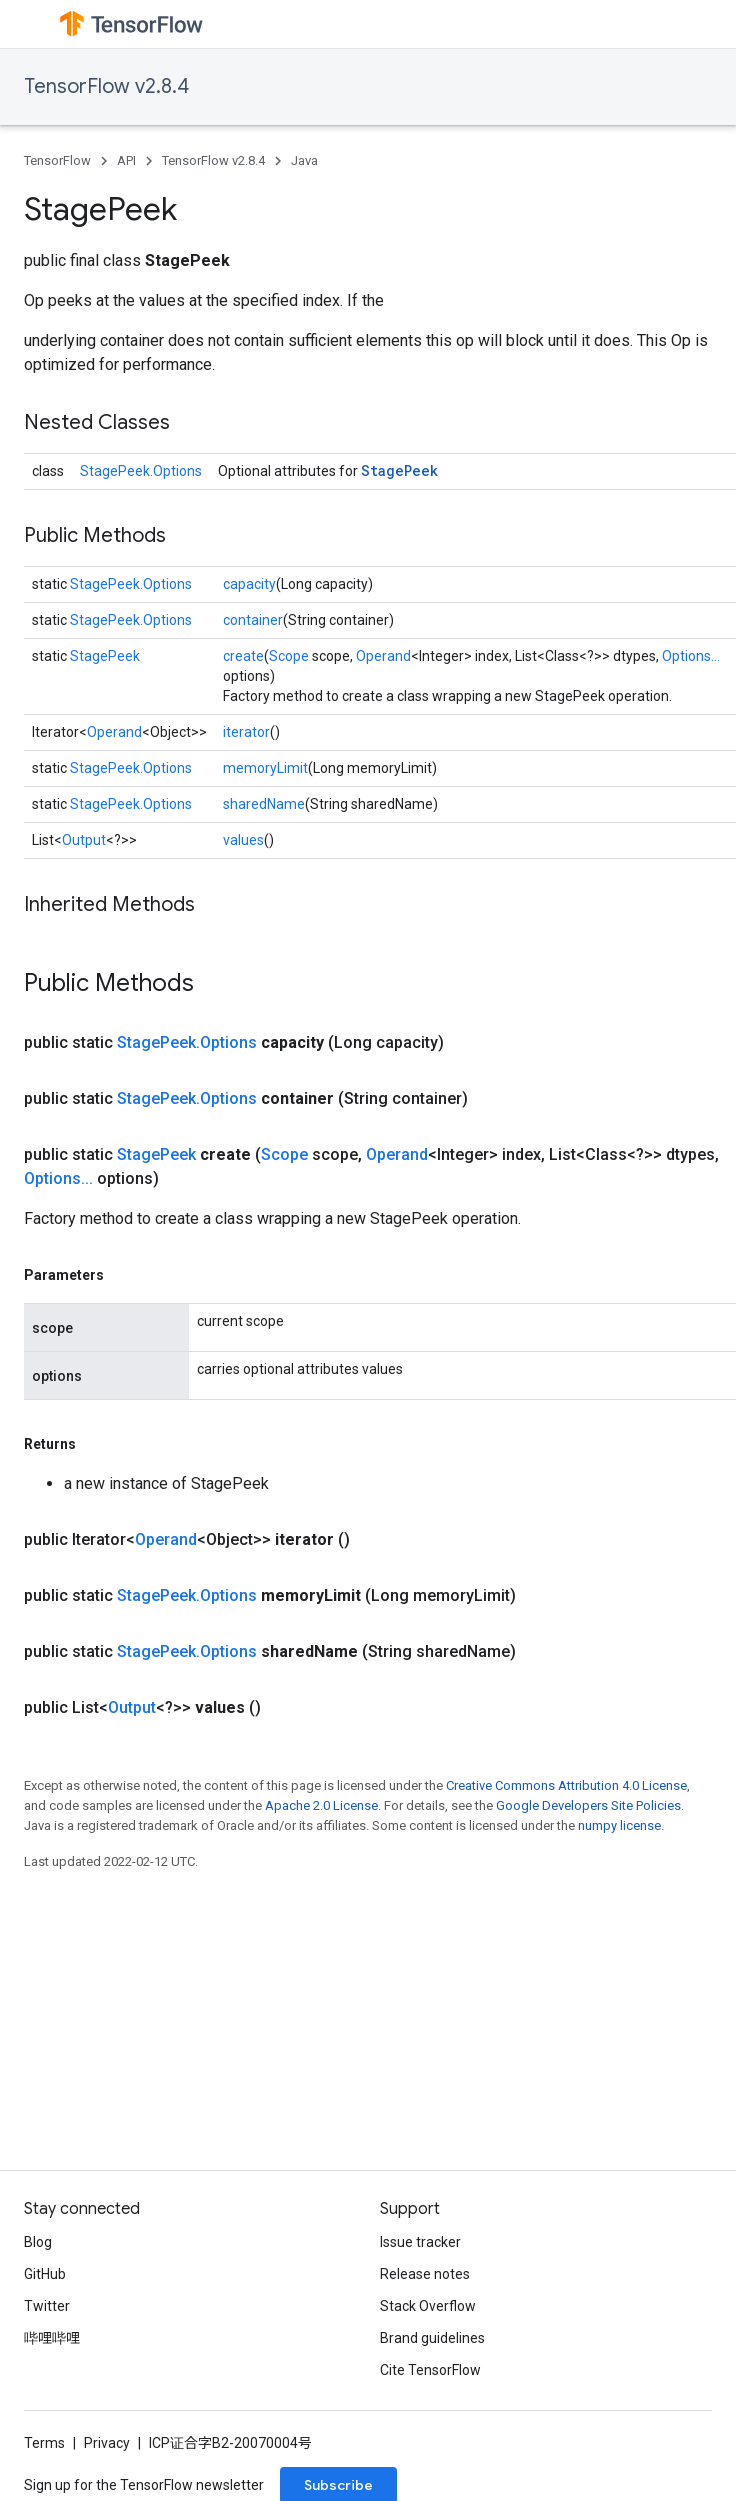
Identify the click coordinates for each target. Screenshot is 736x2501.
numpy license (619, 1825)
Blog (38, 2242)
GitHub (45, 2274)
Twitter (47, 2306)
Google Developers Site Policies (588, 1805)
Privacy (107, 2443)
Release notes (425, 2274)
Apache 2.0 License (321, 1805)
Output (84, 840)
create (243, 656)
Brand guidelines (432, 2338)
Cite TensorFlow (430, 2370)
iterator (246, 732)
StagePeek (399, 470)
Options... (691, 656)
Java (304, 160)
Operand (383, 656)
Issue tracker (420, 2242)
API (126, 160)
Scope (289, 656)
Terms (44, 2443)
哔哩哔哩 (52, 2338)
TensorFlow (57, 160)
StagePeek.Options (141, 471)
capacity (249, 584)
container (253, 620)
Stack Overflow (428, 2306)
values (243, 840)
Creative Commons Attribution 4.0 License (566, 1785)
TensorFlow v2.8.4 (106, 86)
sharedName (264, 804)
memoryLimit (265, 768)
